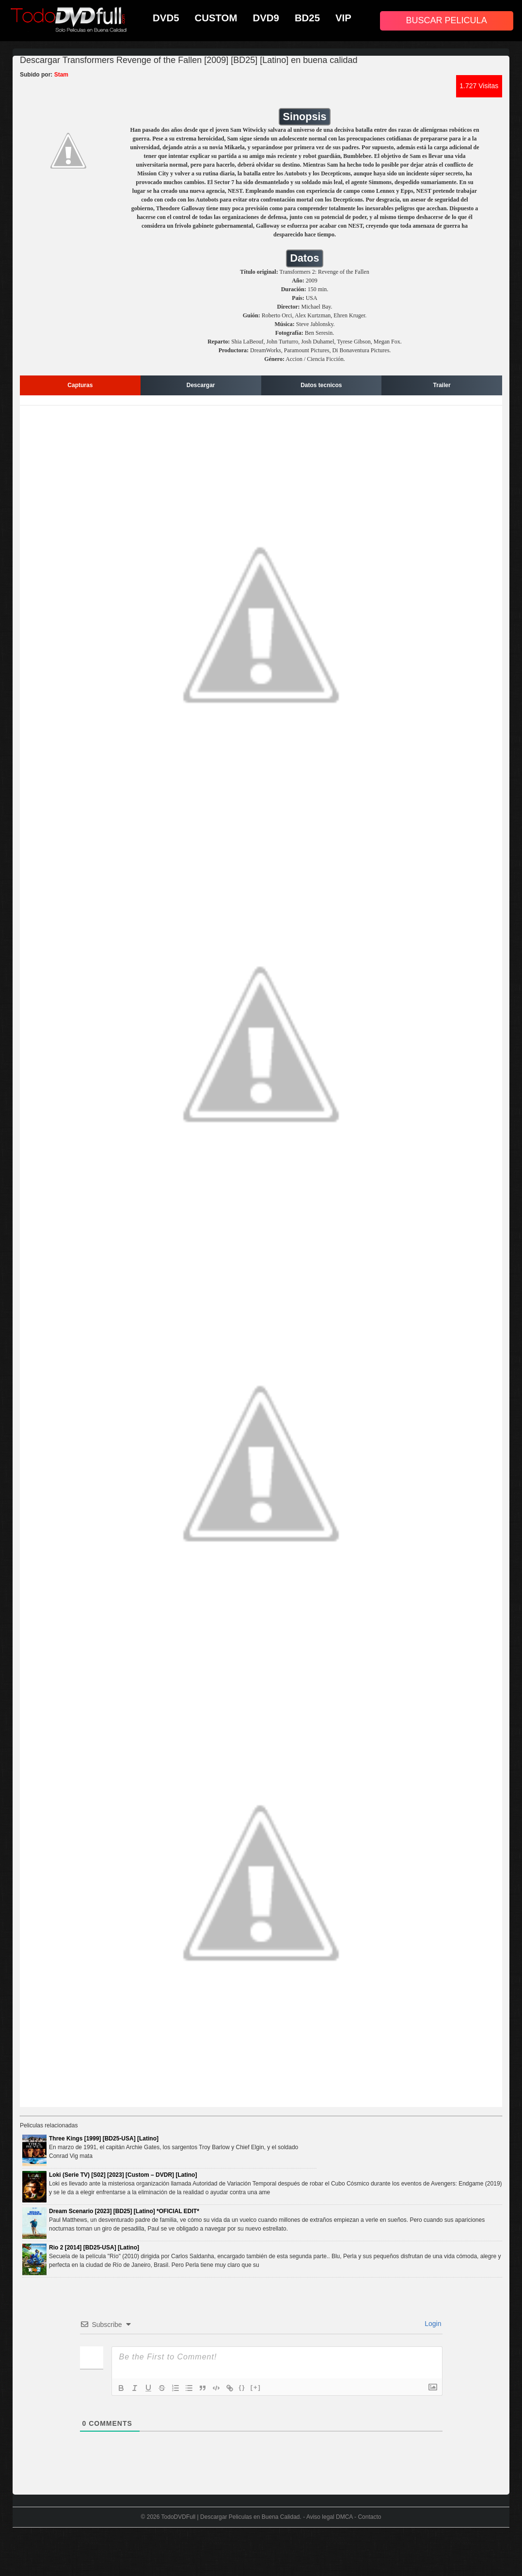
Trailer (442, 385)
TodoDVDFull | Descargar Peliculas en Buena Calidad (230, 2517)
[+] (256, 2387)
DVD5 (166, 18)
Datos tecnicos (321, 385)
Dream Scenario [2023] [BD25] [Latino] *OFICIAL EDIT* (124, 2211)
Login (432, 2323)
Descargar (201, 385)
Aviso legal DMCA (329, 2517)
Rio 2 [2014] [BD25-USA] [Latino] (94, 2247)
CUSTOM (215, 18)
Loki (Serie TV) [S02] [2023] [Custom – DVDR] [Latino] (123, 2174)
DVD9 (266, 18)
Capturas (80, 385)
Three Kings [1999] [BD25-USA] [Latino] (103, 2138)
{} (242, 2387)
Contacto (369, 2517)
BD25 (307, 18)
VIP (343, 18)
